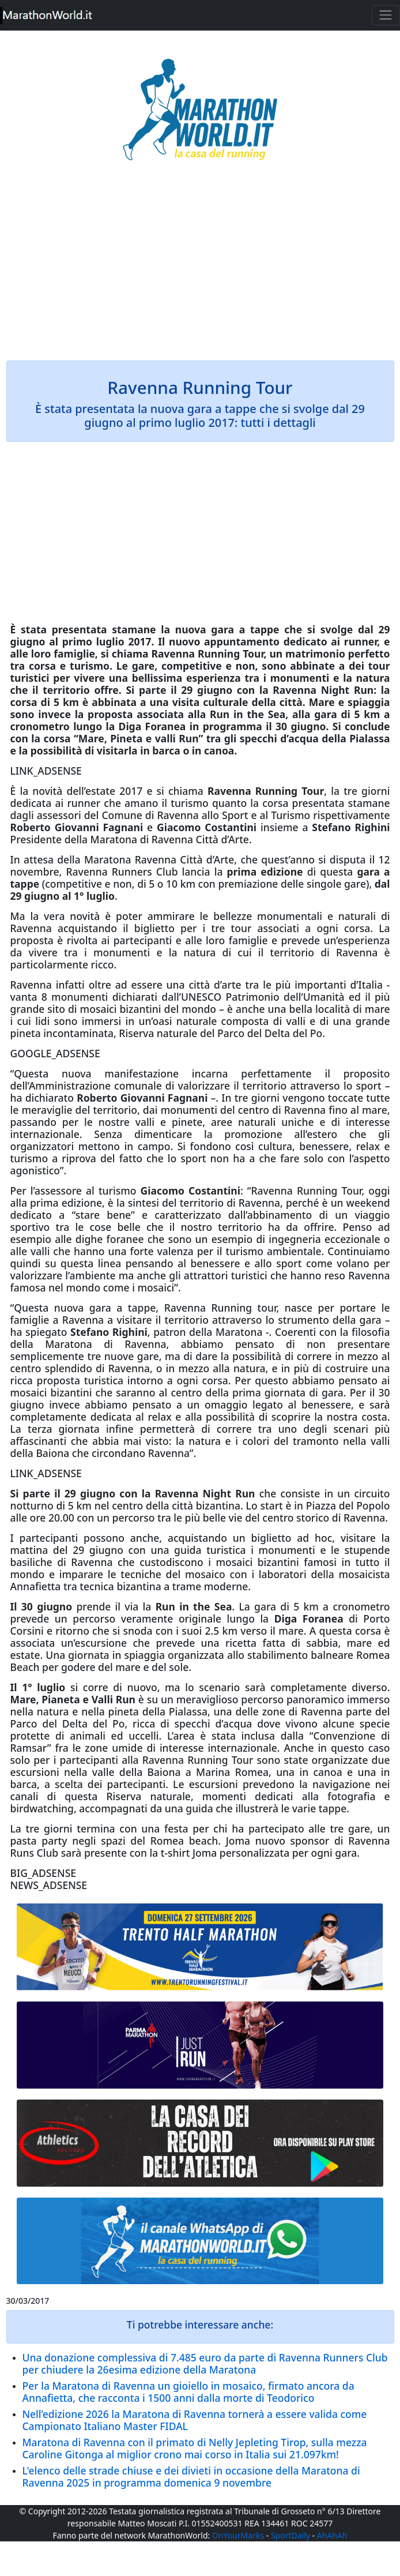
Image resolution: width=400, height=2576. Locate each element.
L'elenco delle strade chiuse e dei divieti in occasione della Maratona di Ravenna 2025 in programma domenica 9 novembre (191, 2476)
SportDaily (290, 2535)
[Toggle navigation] (386, 15)
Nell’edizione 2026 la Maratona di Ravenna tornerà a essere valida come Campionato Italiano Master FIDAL (194, 2420)
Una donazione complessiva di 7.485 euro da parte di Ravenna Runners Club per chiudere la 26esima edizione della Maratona (205, 2363)
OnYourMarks (238, 2535)
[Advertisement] (200, 269)
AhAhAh (332, 2535)
